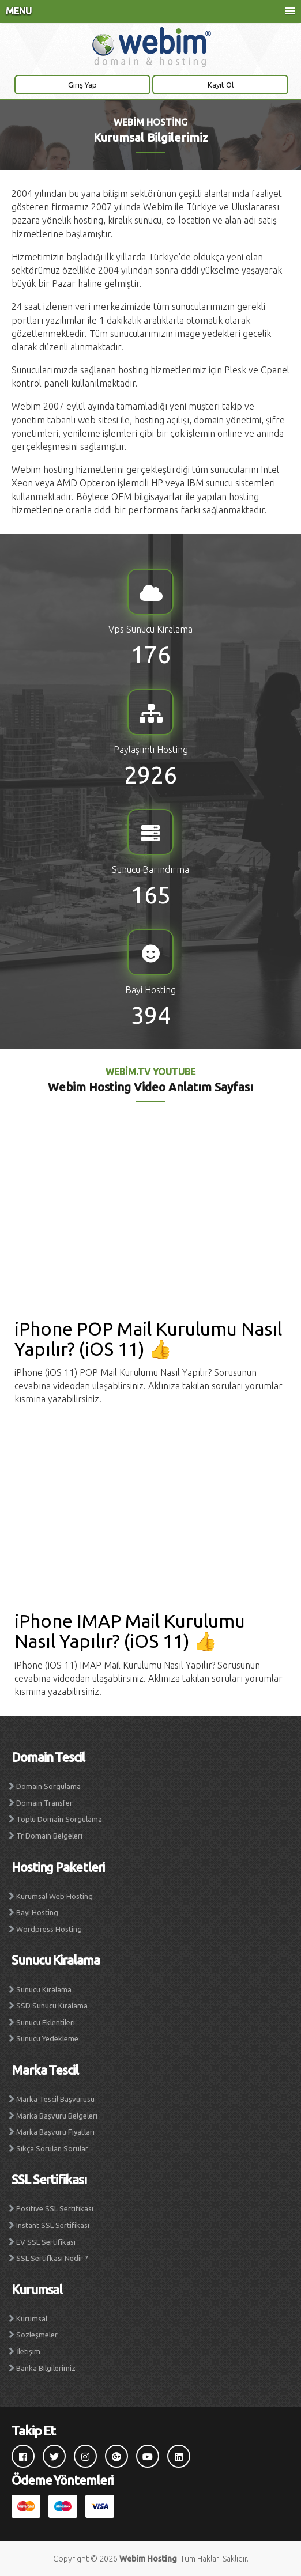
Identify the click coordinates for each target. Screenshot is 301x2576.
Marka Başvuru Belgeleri (56, 2116)
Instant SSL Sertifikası (52, 2225)
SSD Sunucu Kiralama (52, 2006)
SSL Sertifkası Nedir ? (52, 2258)
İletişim (28, 2351)
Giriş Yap (82, 85)
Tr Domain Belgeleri (49, 1836)
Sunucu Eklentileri (45, 2022)
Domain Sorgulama (48, 1786)
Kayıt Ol (221, 85)
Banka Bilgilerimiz (46, 2368)
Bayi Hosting (37, 1912)
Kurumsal (31, 2318)
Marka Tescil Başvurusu (55, 2099)
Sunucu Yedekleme (47, 2038)
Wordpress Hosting (49, 1929)
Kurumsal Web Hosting (54, 1896)
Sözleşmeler (37, 2335)
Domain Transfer (44, 1803)
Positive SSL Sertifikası (54, 2208)
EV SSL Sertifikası (46, 2242)
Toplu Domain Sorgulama (59, 1819)
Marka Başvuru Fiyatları (55, 2132)
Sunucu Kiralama (44, 1989)
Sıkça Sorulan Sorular (52, 2148)
